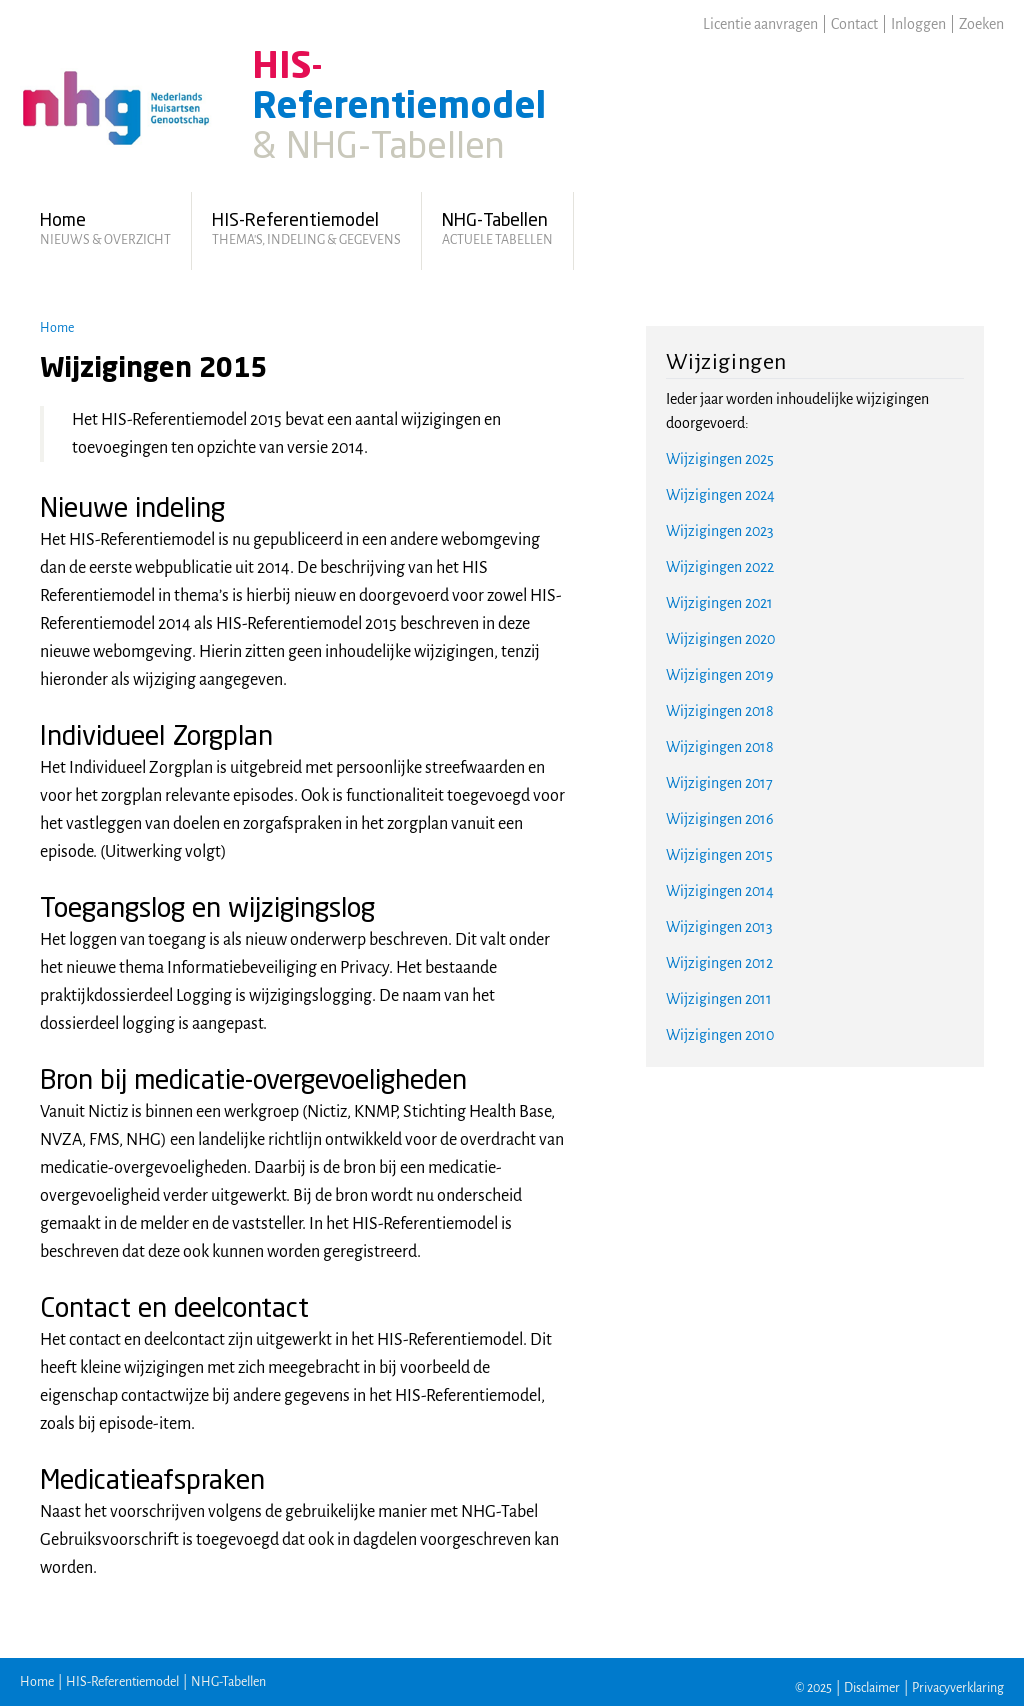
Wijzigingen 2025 (720, 459)
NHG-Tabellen (228, 1682)
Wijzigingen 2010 (720, 1035)
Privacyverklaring (958, 1688)
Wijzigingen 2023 (720, 531)
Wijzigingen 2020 (720, 639)
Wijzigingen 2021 (719, 603)
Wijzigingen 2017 (719, 783)
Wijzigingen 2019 (720, 675)
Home (57, 328)
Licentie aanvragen (760, 24)
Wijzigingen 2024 (720, 495)
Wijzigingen (726, 362)
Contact (854, 24)
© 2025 (813, 1688)
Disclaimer (872, 1688)
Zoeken (981, 24)
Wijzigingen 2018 (720, 711)
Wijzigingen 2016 (720, 819)
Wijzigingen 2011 (719, 999)
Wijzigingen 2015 (719, 855)
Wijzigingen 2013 (719, 927)
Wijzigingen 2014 (720, 891)
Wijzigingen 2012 (719, 963)
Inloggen (918, 24)
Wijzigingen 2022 (720, 567)
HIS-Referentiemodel (122, 1682)
